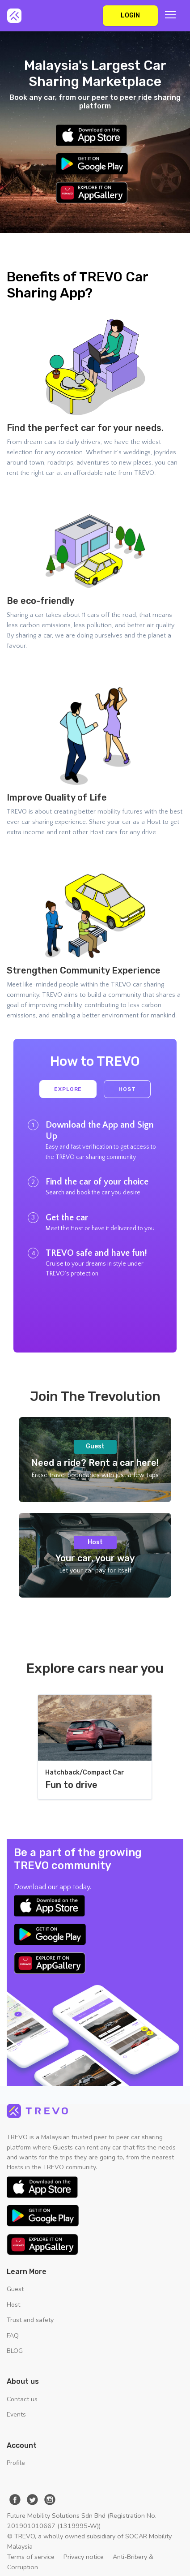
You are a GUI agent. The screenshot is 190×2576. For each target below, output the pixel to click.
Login (130, 15)
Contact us (22, 2399)
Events (16, 2414)
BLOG (15, 2351)
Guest (15, 2289)
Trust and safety (30, 2320)
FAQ (13, 2335)
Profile (16, 2463)
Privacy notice (83, 2556)
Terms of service (31, 2556)
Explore (68, 1089)
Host (126, 1089)
